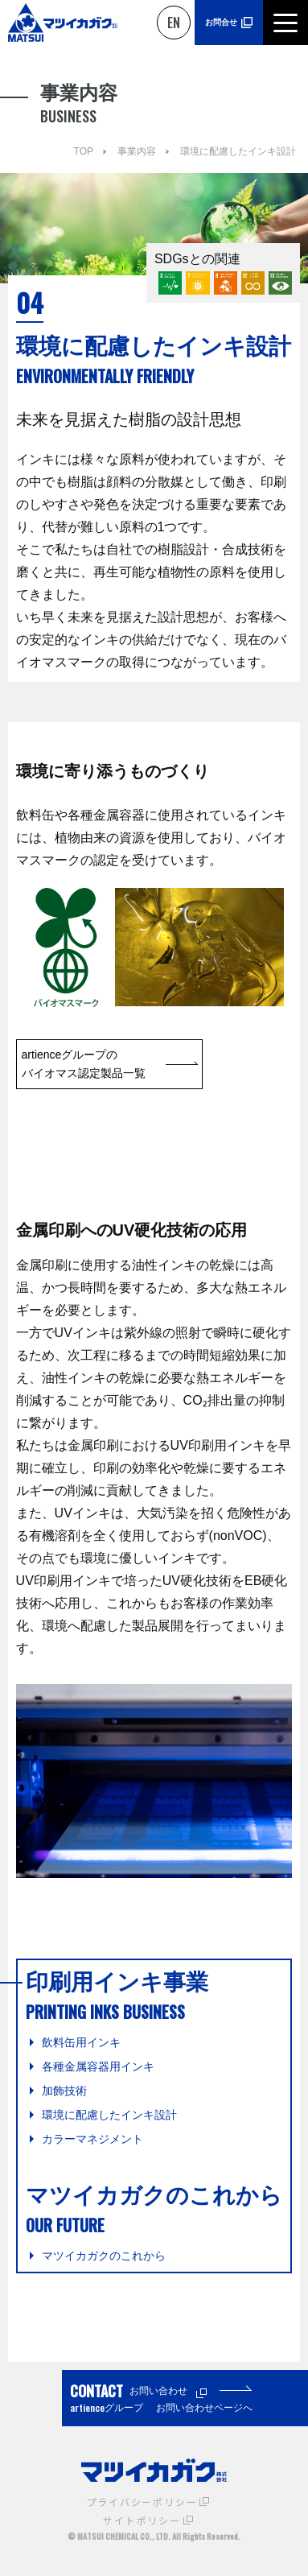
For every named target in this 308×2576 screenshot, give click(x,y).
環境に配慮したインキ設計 (238, 151)
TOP (83, 151)
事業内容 (136, 151)
